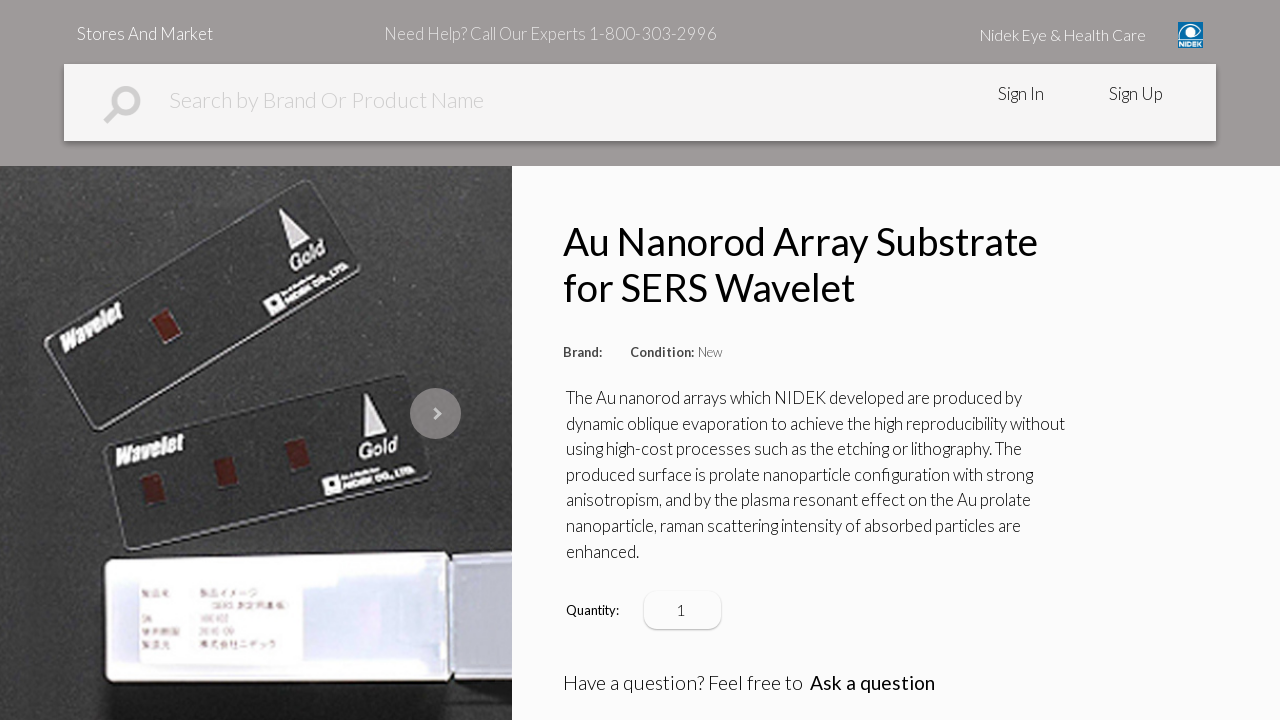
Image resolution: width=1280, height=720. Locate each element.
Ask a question (872, 682)
